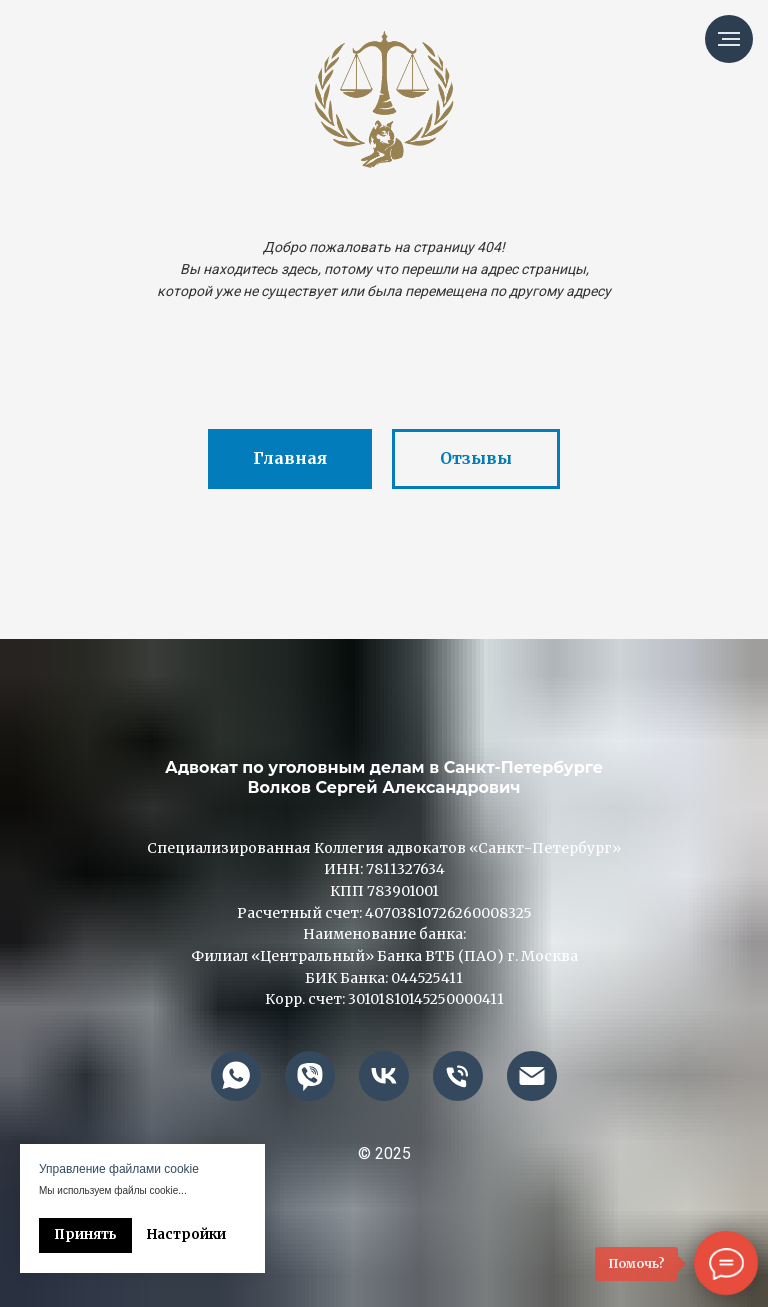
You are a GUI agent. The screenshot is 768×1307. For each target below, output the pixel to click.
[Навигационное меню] (729, 39)
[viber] (310, 1076)
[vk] (384, 1076)
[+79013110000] (458, 1076)
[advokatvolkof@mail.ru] (532, 1076)
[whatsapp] (236, 1076)
